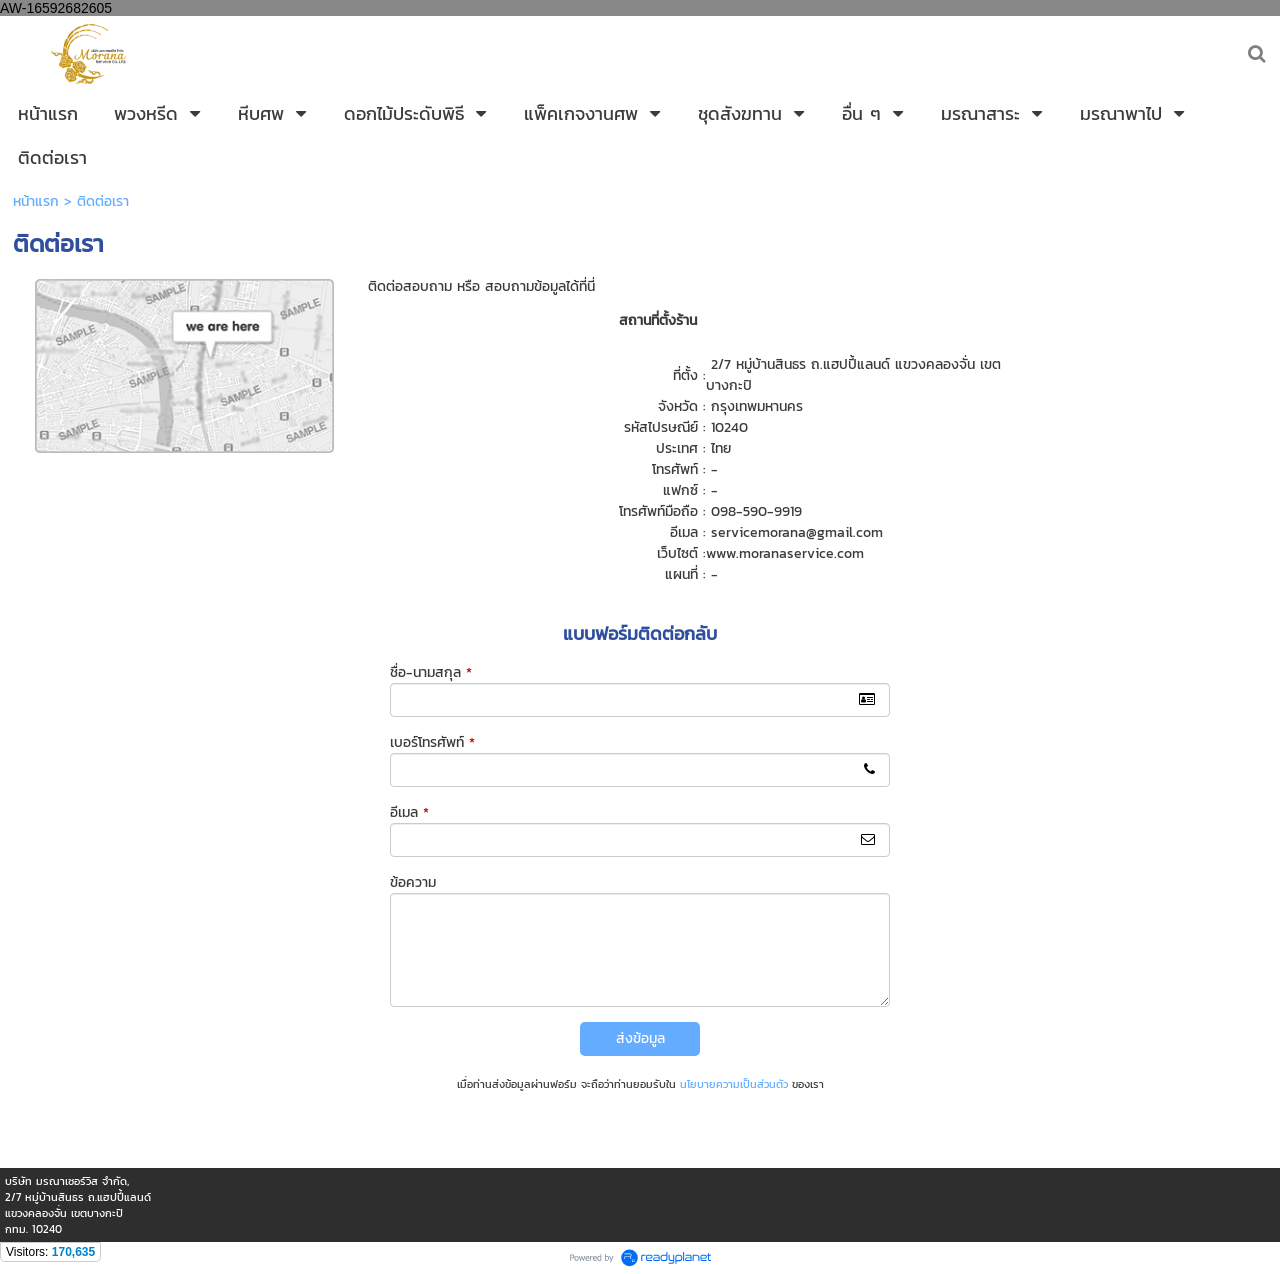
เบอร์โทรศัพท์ (432, 742)
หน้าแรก (36, 201)
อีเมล (409, 812)
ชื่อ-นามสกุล (431, 672)
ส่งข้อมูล (640, 1038)
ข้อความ (413, 882)
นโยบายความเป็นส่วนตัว (734, 1084)
